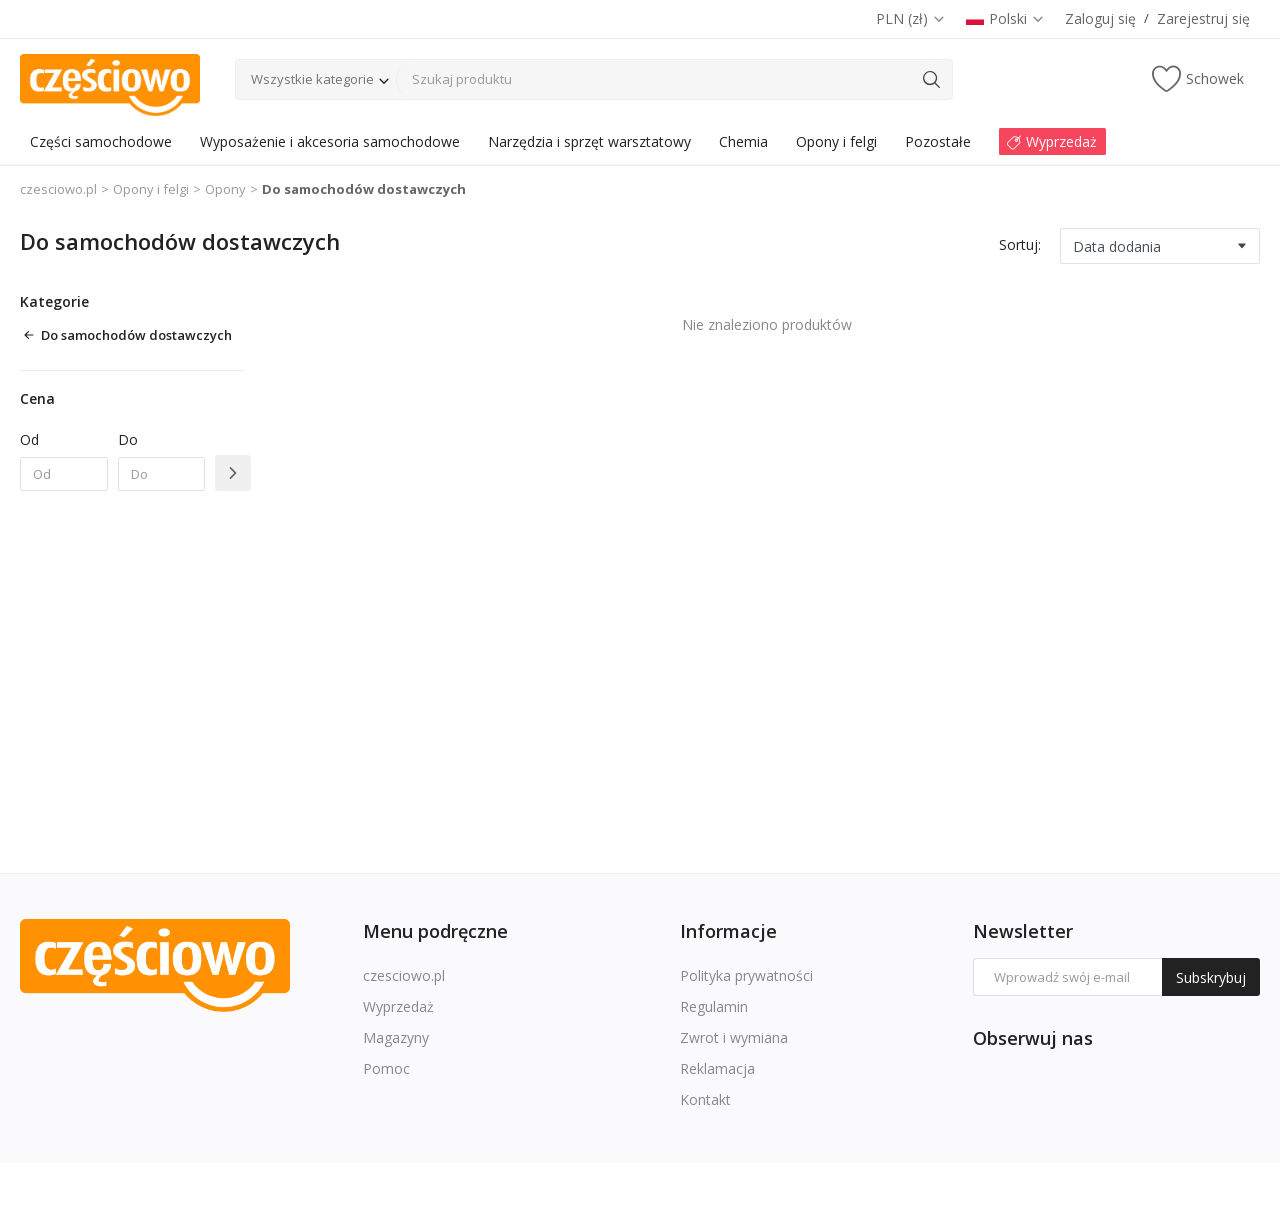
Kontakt (705, 1099)
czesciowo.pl (58, 189)
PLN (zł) (911, 18)
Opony (225, 189)
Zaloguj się (1100, 18)
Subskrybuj (1211, 977)
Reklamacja (717, 1068)
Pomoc (386, 1068)
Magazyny (396, 1037)
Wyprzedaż (398, 1006)
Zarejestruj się (1203, 18)
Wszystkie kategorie (312, 79)
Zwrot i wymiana (734, 1037)
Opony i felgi (151, 189)
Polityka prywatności (746, 975)
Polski (1005, 18)
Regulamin (714, 1006)
